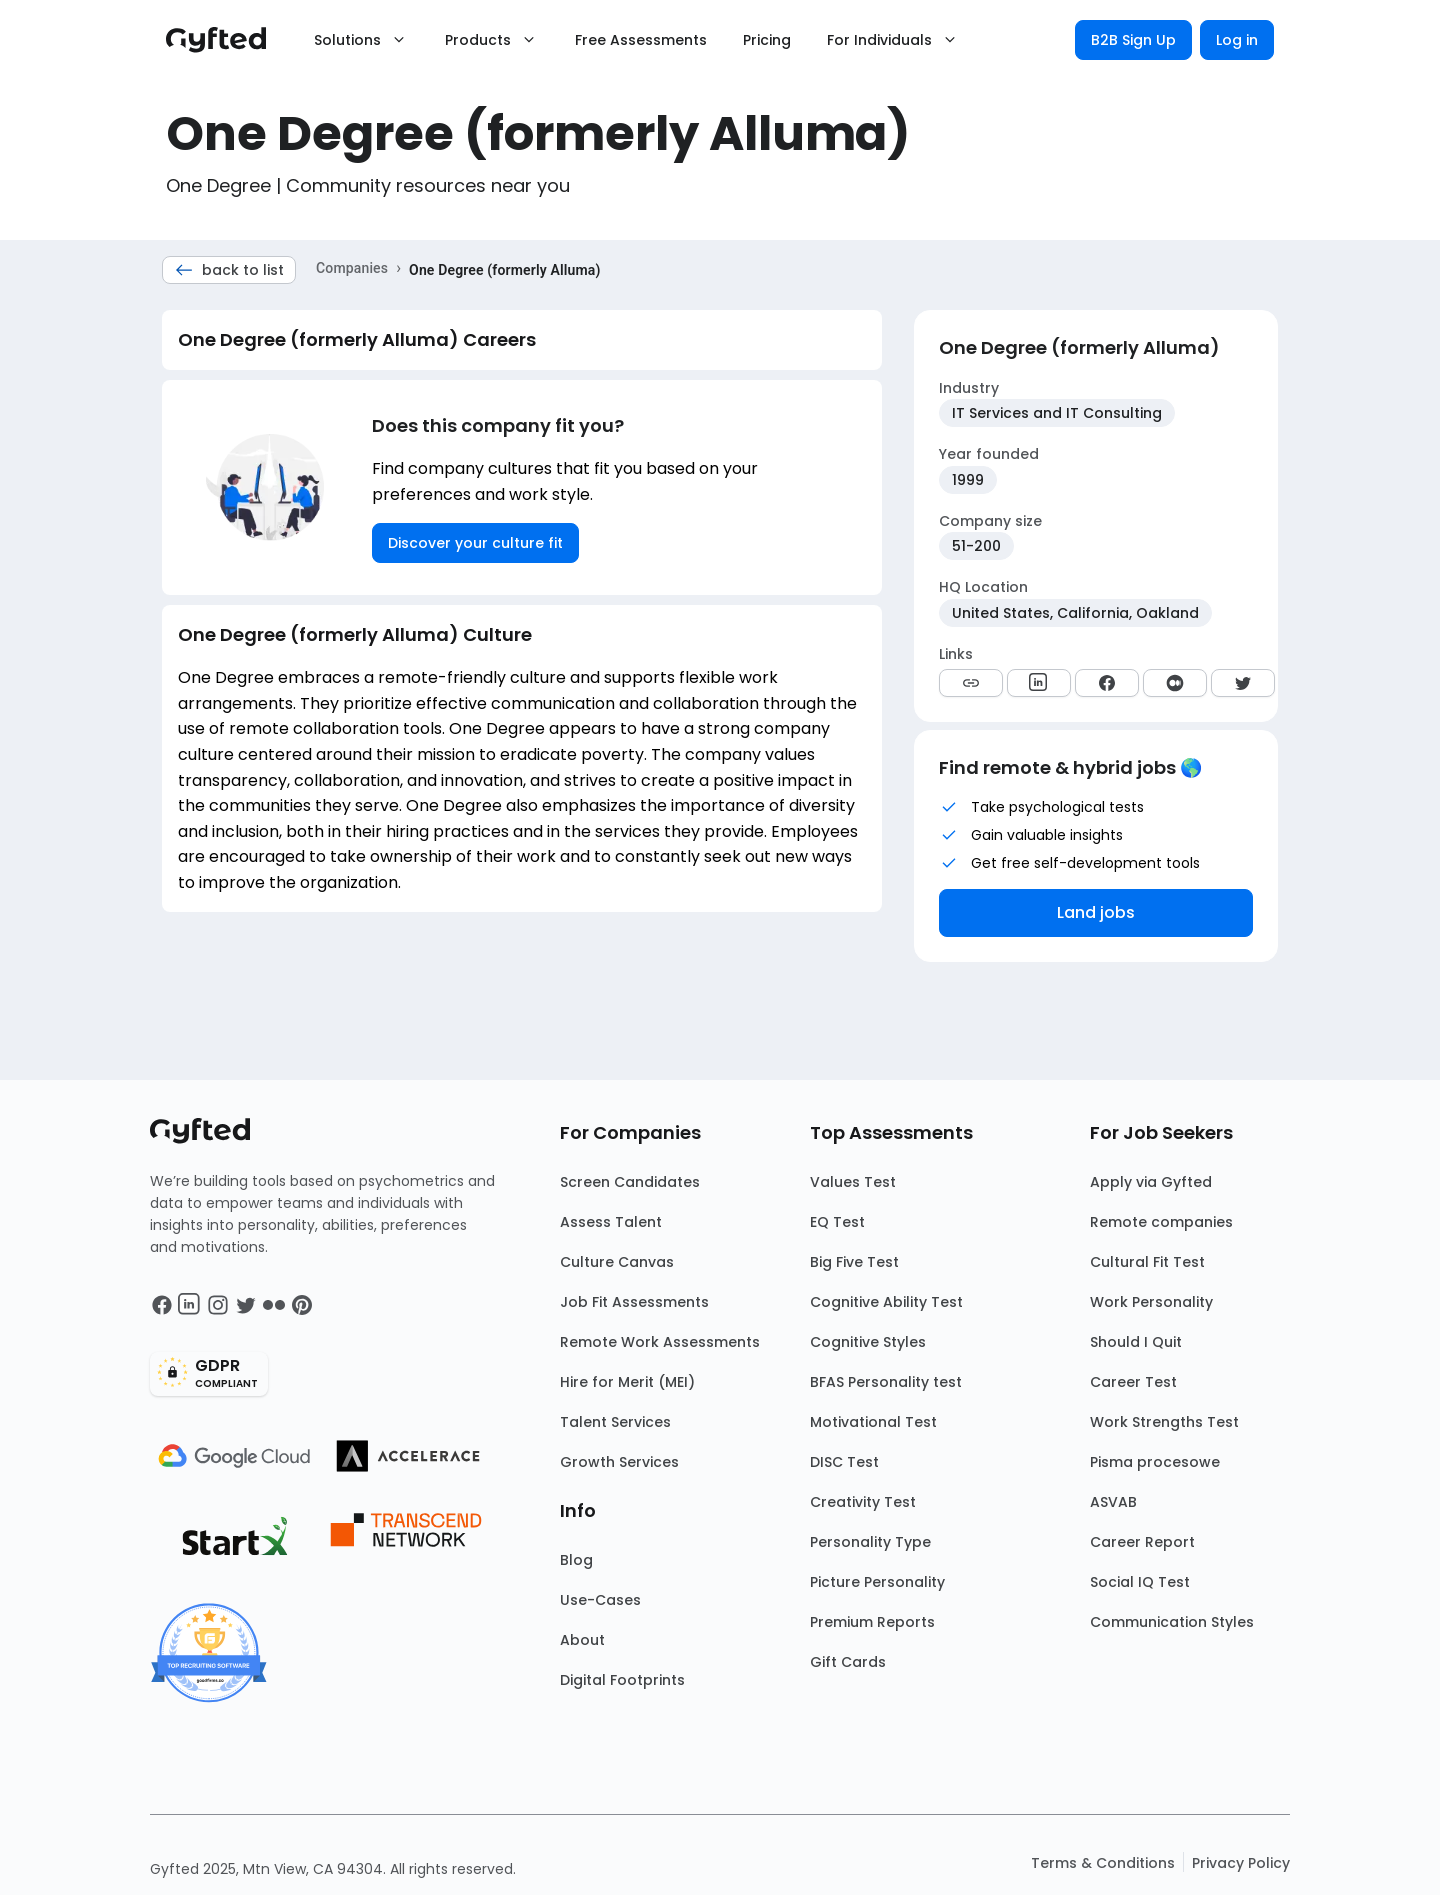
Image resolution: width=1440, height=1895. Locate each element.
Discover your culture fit (475, 543)
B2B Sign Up (1133, 40)
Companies (352, 268)
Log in (1237, 40)
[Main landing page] (226, 40)
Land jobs (1096, 912)
